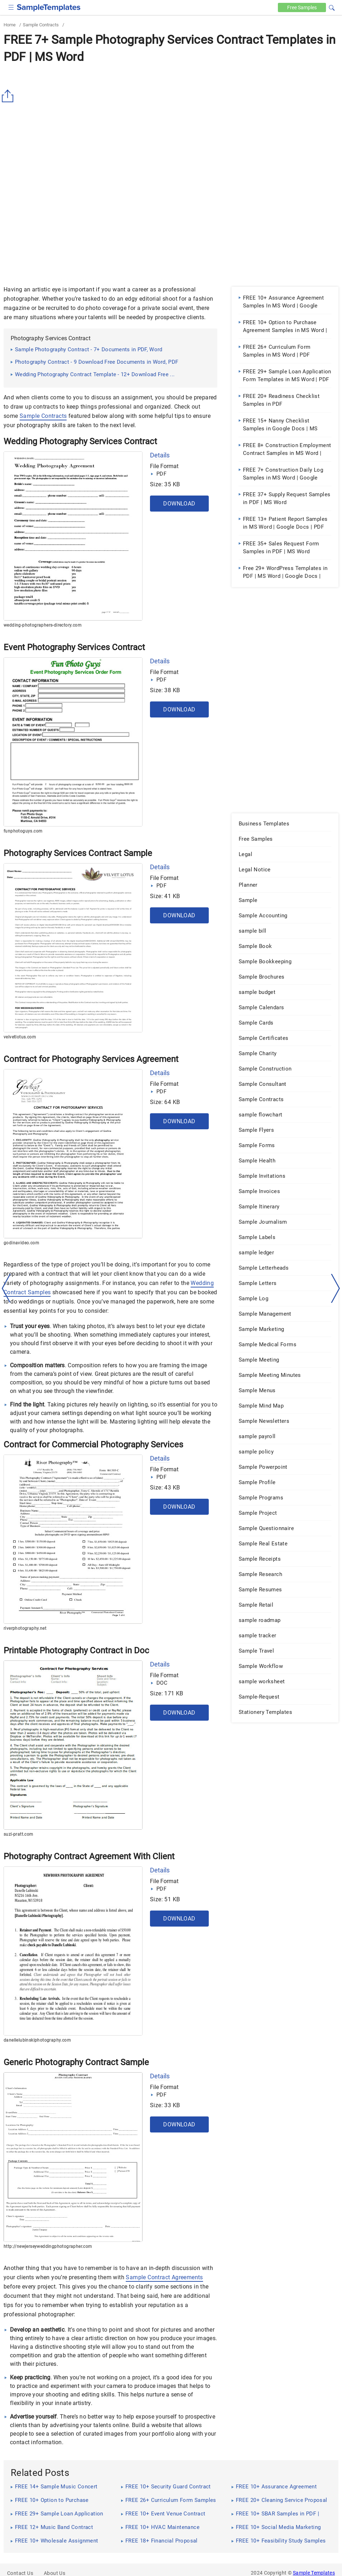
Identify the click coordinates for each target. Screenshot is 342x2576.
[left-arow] (6, 1288)
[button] (331, 7)
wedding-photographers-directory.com (43, 625)
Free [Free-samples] (302, 7)
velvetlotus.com (20, 1037)
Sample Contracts (41, 24)
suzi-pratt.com (18, 1834)
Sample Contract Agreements (164, 2277)
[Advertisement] (171, 120)
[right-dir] (335, 1288)
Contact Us (20, 2573)
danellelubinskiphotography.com (37, 2040)
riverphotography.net (25, 1628)
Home (10, 24)
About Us (54, 2573)
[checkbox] (11, 7)
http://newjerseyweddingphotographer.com (48, 2246)
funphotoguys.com (23, 831)
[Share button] (9, 96)
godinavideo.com (21, 1242)
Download (179, 503)
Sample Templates (314, 2573)
